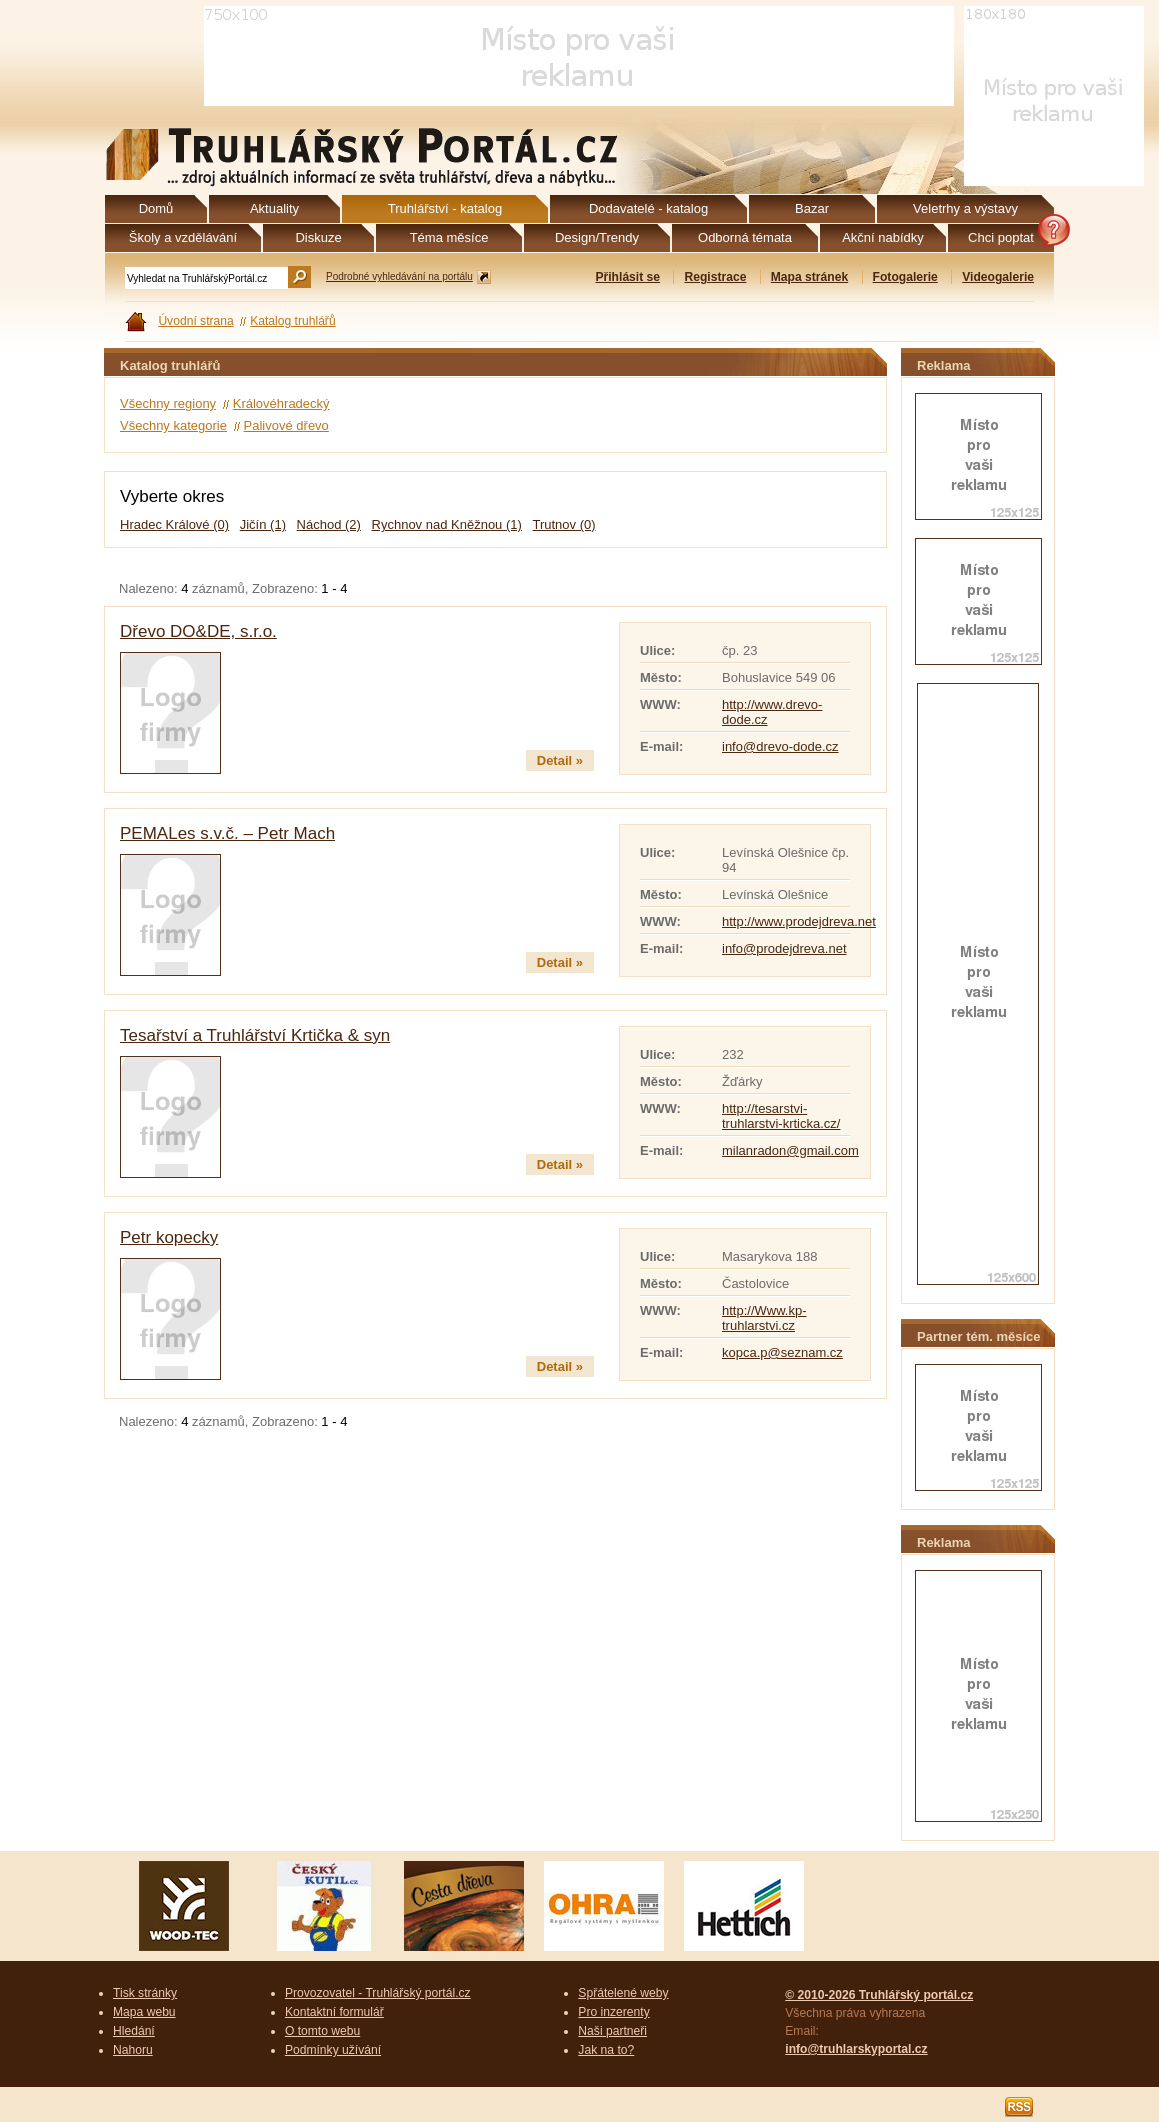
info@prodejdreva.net (784, 948)
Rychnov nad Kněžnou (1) (447, 524)
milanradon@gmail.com (790, 1150)
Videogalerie (998, 277)
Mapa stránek (809, 277)
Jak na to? (606, 2050)
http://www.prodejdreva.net (799, 921)
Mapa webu (144, 2012)
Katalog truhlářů (293, 321)
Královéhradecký (281, 403)
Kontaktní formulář (334, 2012)
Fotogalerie (905, 277)
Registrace (715, 277)
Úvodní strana (195, 321)
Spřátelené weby (623, 1993)
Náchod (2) (329, 524)
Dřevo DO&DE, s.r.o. (198, 631)
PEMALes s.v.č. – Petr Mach (227, 833)
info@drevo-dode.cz (780, 746)
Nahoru (133, 2050)
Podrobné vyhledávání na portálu (399, 276)
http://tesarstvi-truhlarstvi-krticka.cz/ (781, 1116)
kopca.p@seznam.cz (782, 1352)
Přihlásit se (627, 277)
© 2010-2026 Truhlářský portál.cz (879, 1995)
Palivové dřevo (286, 425)
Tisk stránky (145, 1993)
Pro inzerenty (613, 2012)
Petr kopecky (169, 1237)
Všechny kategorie (173, 425)
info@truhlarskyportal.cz (856, 2049)
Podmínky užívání (333, 2050)
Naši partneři (612, 2031)
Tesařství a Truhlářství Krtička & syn (255, 1035)
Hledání (134, 2031)
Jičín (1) (263, 524)
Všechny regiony (168, 403)
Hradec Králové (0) (174, 524)
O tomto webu (322, 2031)
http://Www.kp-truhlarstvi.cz (764, 1318)
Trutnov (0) (563, 524)
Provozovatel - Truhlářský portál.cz (378, 1993)
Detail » (560, 760)
